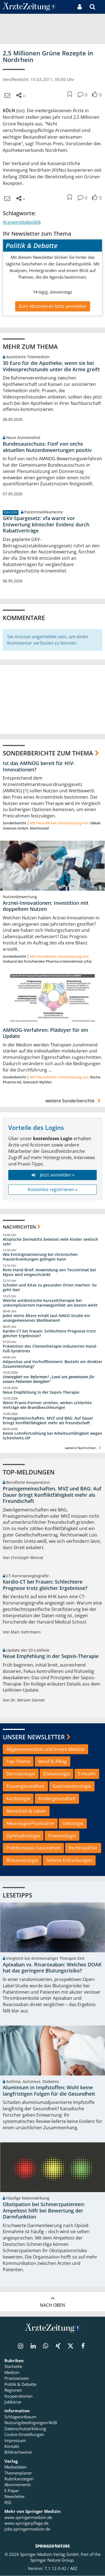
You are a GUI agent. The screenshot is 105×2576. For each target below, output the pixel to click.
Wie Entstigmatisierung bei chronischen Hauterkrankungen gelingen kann (40, 1257)
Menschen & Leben (26, 1811)
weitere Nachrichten (83, 1448)
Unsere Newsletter (34, 1737)
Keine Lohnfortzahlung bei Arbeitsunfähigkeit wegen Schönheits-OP (52, 1436)
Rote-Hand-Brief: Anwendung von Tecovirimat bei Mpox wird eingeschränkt (49, 1272)
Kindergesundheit (57, 1799)
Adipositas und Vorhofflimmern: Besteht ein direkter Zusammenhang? (52, 1364)
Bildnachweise (18, 2452)
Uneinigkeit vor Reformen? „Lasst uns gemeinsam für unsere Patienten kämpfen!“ (49, 1379)
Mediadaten (15, 2467)
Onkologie (72, 1823)
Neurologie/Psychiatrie (30, 1823)
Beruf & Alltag (52, 1762)
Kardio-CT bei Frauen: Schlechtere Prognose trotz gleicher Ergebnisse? (49, 1333)
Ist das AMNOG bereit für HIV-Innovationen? (39, 766)
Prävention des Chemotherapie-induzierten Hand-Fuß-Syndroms (50, 1349)
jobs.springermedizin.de (27, 2529)
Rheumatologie (22, 1861)
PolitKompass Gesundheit (33, 1848)
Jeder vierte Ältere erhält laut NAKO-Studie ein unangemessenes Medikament (46, 1318)
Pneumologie (62, 1836)
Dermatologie (20, 1774)
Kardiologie (18, 1799)
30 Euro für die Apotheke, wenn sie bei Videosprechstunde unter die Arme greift (51, 366)
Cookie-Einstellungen (24, 2435)
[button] (100, 7)
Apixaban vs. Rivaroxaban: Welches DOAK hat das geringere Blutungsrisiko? (52, 1967)
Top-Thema (18, 1762)
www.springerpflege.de (26, 2523)
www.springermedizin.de (28, 2517)
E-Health (87, 1774)
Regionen (13, 2390)
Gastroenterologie (72, 1786)
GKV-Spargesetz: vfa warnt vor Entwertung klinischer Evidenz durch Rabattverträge (46, 524)
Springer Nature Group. (52, 2560)
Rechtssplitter (83, 1848)
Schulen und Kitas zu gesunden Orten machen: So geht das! (50, 1288)
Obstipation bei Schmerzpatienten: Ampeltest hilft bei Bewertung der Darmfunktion (44, 2210)
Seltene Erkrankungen (69, 1861)
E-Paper (11, 2491)
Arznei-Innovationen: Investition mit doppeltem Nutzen (45, 906)
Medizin (11, 2372)
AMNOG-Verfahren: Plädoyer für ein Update (45, 1033)
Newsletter (14, 2497)
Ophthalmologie (23, 1836)
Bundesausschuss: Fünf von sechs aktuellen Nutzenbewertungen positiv (47, 446)
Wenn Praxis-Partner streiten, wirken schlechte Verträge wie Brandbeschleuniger (47, 1405)
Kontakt (11, 2446)
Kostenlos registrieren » (52, 1190)
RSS (7, 2502)
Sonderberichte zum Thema (48, 753)
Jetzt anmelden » (52, 1175)
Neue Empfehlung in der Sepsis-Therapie (41, 1392)
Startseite (13, 2367)
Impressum (15, 2440)
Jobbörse (12, 2402)
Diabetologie (56, 1774)
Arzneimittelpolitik (22, 222)
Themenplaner (18, 2473)
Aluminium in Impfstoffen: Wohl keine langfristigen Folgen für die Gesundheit (49, 2091)
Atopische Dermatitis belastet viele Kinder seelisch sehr (50, 1242)
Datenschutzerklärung (25, 2429)
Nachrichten (19, 1227)
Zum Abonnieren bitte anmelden (53, 306)
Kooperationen (18, 2396)
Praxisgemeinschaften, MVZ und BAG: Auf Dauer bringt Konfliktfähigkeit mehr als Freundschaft (48, 1420)
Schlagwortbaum (20, 2417)
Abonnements (17, 2485)
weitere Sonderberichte (73, 1101)
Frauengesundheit (25, 1786)
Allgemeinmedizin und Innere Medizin (45, 1749)
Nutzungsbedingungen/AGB (30, 2423)
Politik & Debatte (20, 2384)
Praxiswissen (16, 2378)
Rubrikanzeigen (19, 2479)
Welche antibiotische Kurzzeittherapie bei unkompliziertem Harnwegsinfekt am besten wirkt (50, 1303)
